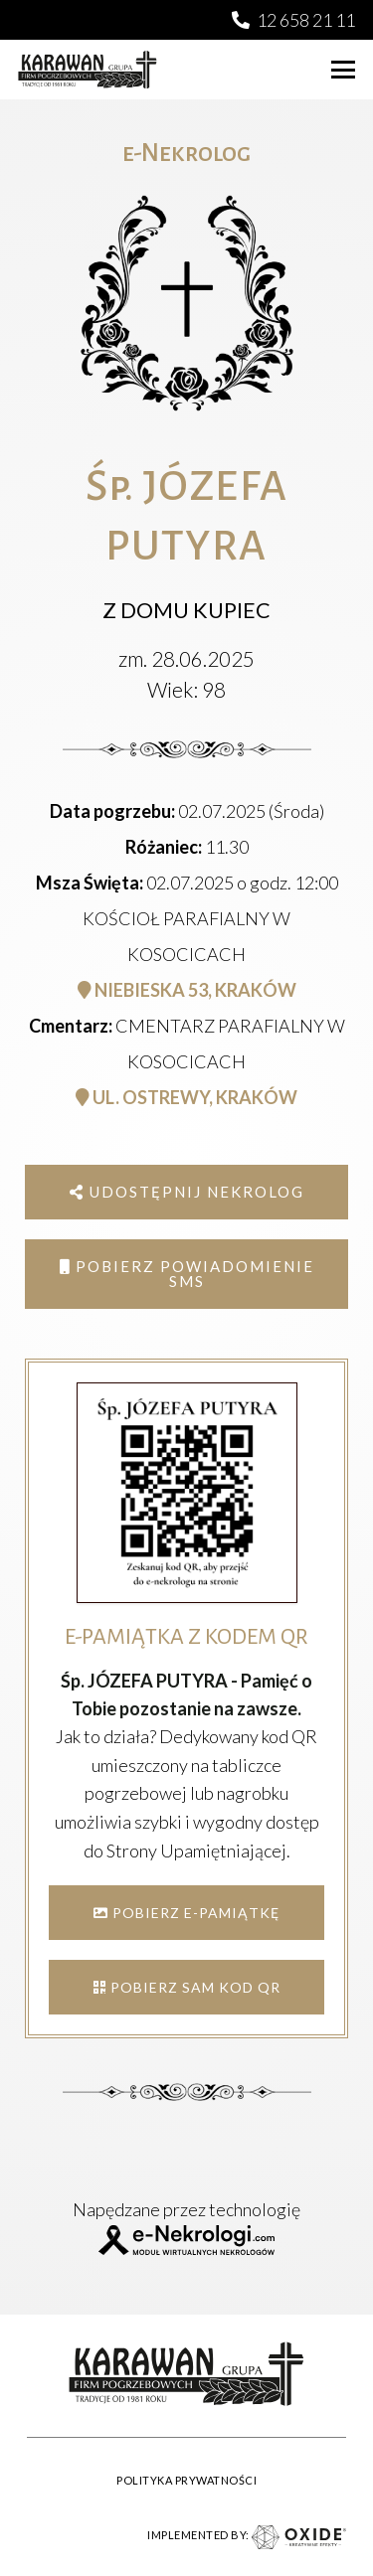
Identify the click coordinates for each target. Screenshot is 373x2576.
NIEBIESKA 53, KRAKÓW (187, 990)
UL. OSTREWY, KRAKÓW (186, 1097)
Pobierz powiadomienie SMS (187, 1273)
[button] (343, 69)
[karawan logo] (87, 69)
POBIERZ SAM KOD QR (186, 1987)
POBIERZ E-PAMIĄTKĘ (186, 1912)
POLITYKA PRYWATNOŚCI (186, 2480)
